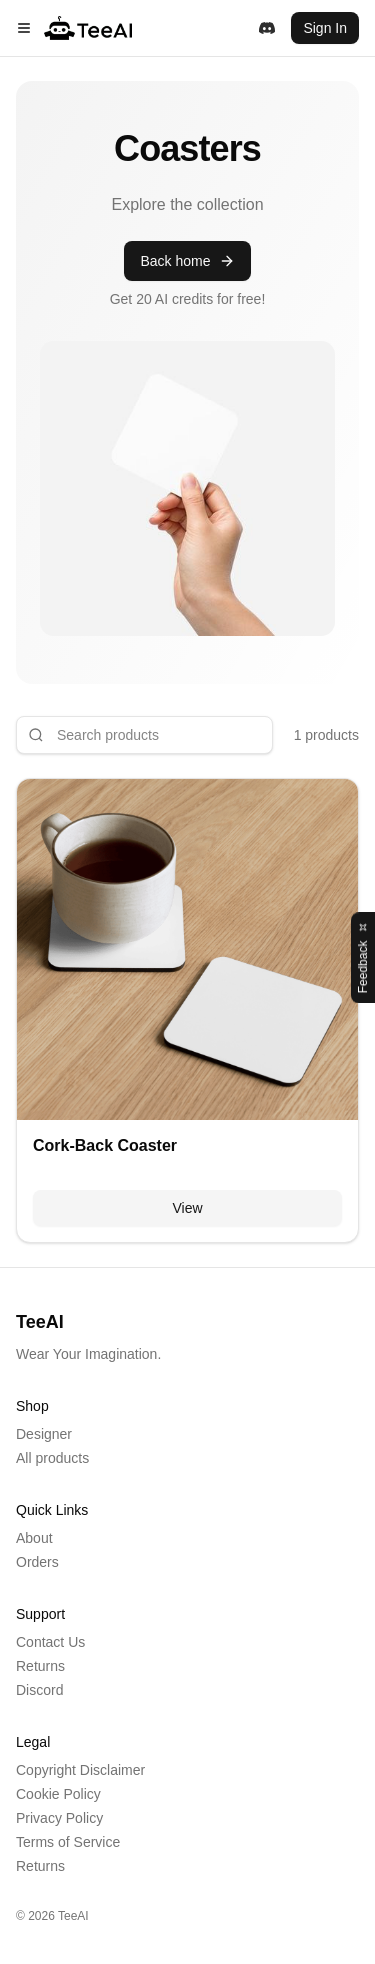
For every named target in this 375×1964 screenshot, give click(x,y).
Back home (187, 261)
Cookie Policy (58, 1794)
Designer (44, 1434)
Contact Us (50, 1642)
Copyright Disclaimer (80, 1770)
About (34, 1538)
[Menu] (24, 28)
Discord (39, 1690)
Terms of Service (68, 1842)
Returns (40, 1666)
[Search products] (144, 735)
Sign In (325, 28)
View (187, 1208)
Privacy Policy (59, 1818)
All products (52, 1458)
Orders (37, 1562)
